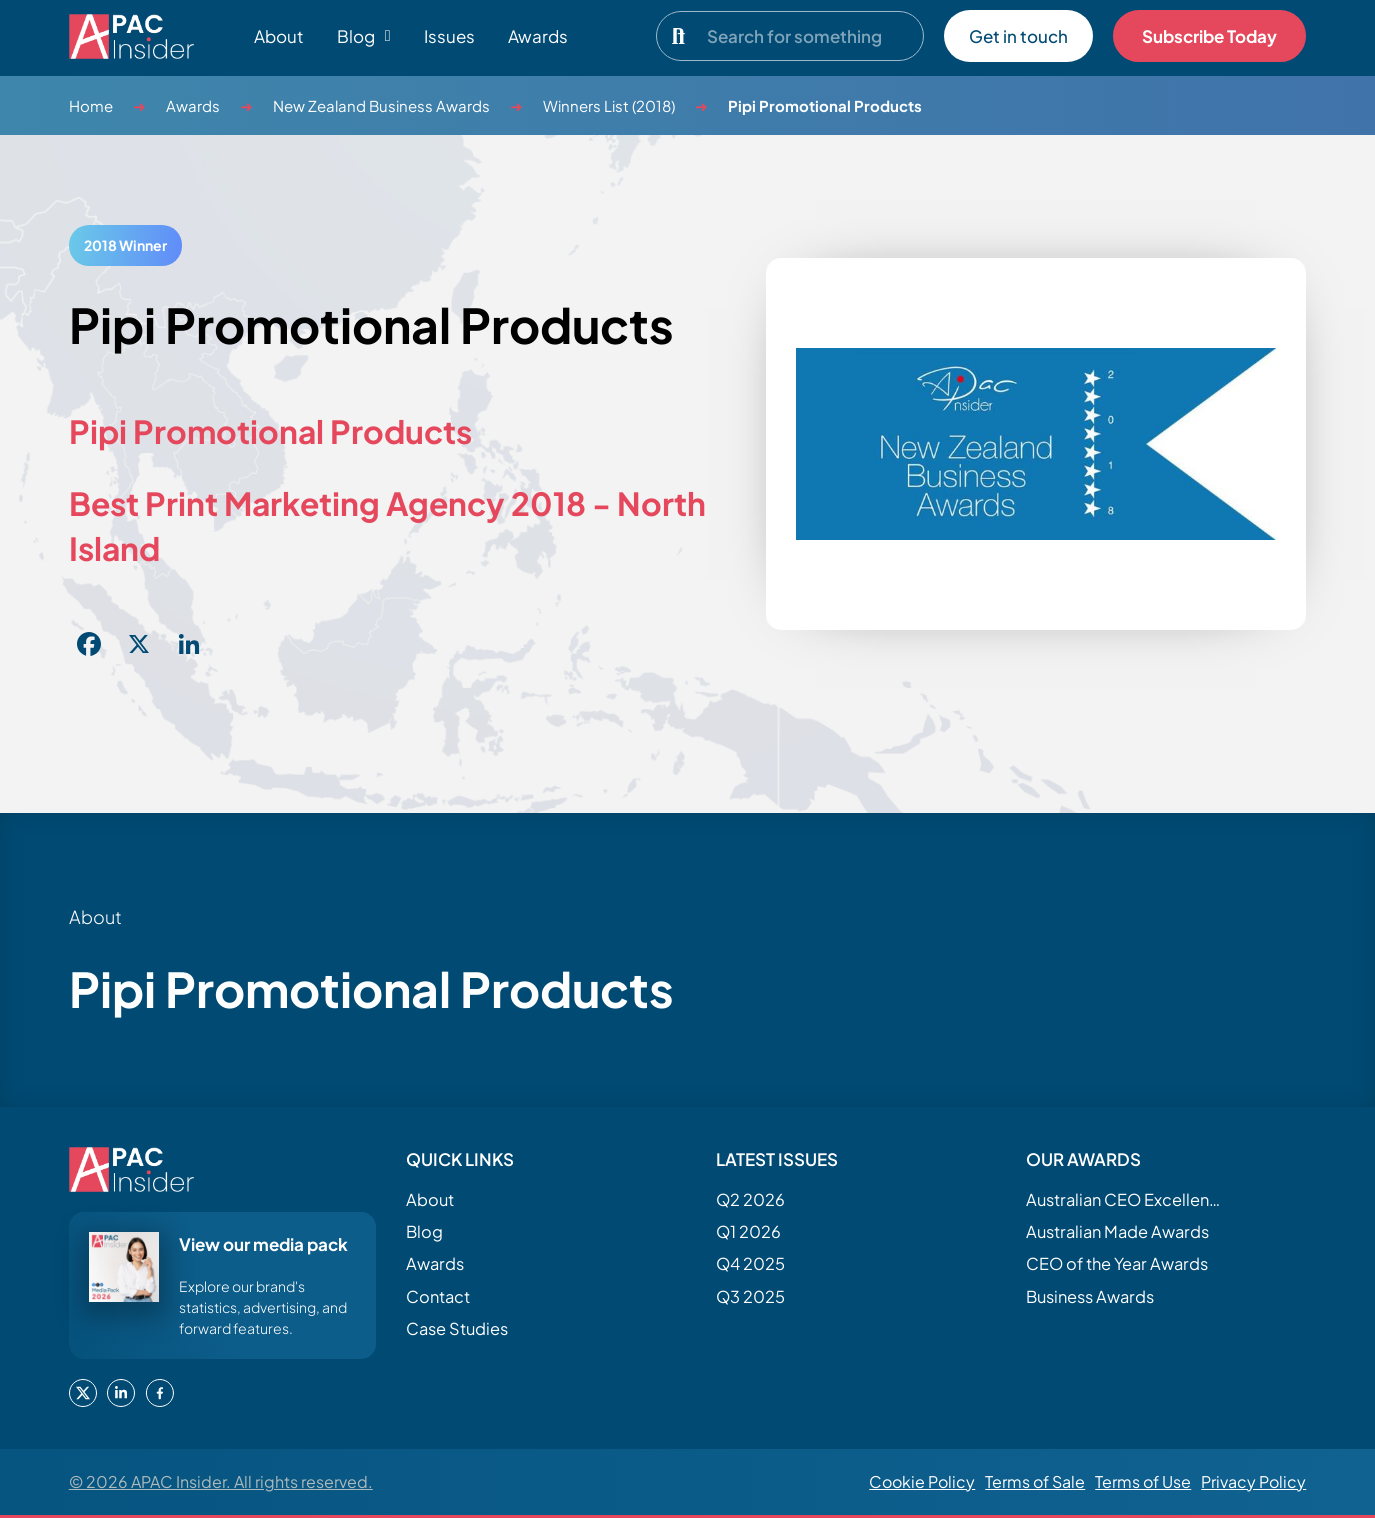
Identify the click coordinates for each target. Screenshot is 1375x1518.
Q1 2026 (748, 1231)
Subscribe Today (1209, 36)
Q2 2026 (750, 1199)
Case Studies (457, 1328)
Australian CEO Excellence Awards (1126, 1199)
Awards (538, 36)
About (279, 36)
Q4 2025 (750, 1263)
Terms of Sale (1035, 1481)
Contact (438, 1296)
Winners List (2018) (609, 105)
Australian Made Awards (1117, 1231)
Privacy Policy (1253, 1481)
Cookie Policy (922, 1481)
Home (91, 105)
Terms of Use (1143, 1481)
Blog (424, 1231)
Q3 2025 (750, 1296)
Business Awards (1090, 1296)
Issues (449, 36)
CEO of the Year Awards (1117, 1263)
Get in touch (1018, 36)
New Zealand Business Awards (381, 105)
